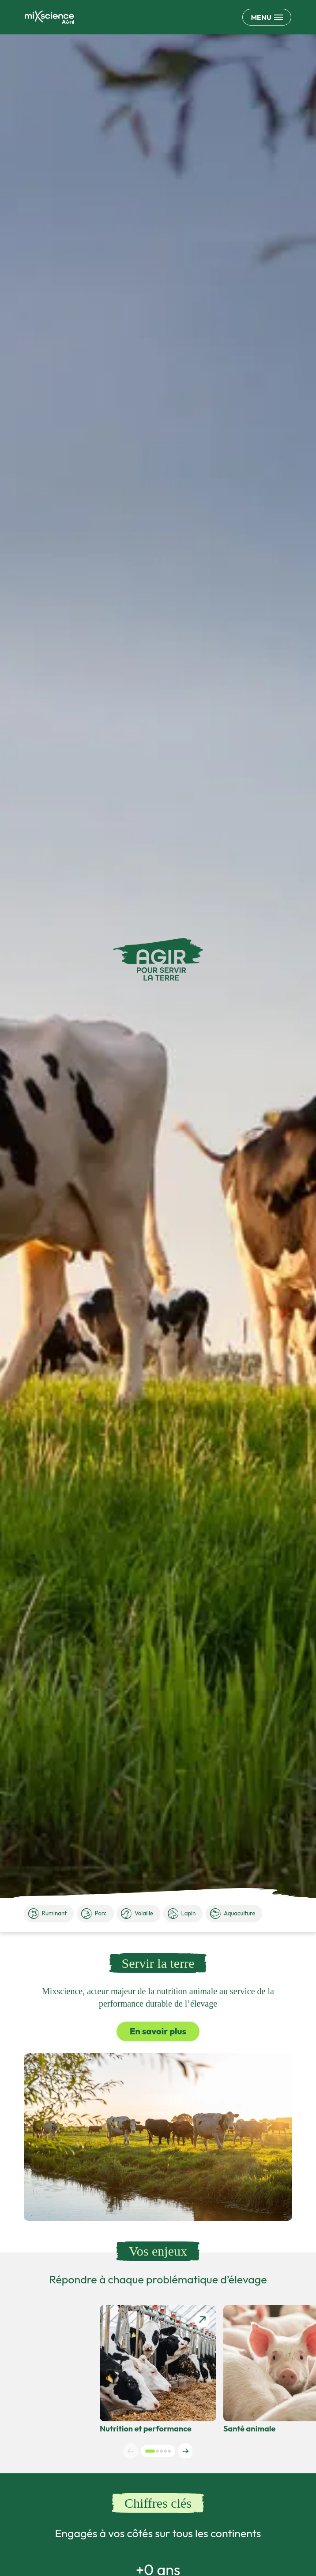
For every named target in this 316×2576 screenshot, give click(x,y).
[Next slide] (185, 2451)
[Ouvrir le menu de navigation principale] (266, 17)
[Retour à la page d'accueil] (49, 17)
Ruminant (47, 1913)
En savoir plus (158, 2031)
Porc (94, 1913)
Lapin (182, 1913)
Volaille (137, 1913)
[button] (150, 2451)
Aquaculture (232, 1913)
